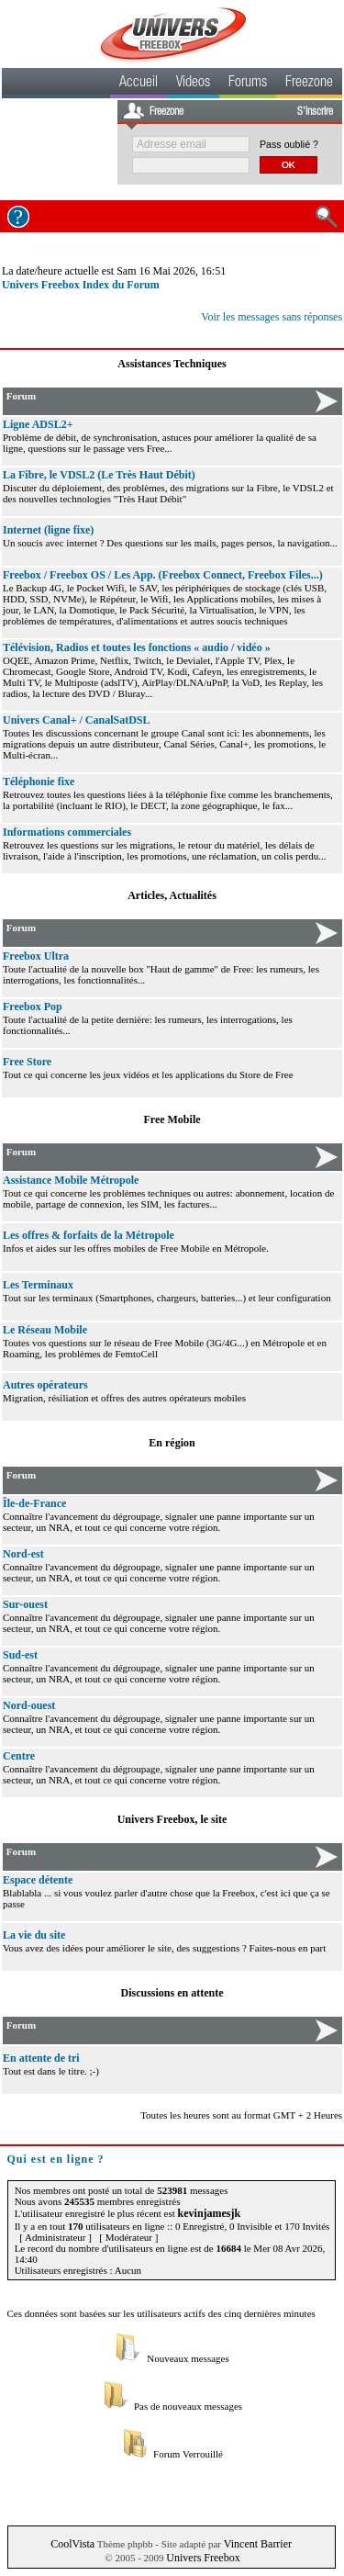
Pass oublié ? (289, 144)
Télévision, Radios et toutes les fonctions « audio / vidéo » (137, 647)
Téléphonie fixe (38, 781)
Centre (19, 1755)
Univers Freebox (202, 2557)
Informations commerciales (67, 832)
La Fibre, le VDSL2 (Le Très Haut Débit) (99, 474)
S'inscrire (315, 112)
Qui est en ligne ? (56, 2159)
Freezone (309, 83)
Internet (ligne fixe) (48, 529)
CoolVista (72, 2543)
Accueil (138, 83)
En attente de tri (41, 2058)
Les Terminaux (38, 1284)
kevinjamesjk (209, 2213)
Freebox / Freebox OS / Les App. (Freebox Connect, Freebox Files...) (163, 574)
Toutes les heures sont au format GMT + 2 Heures (241, 2114)
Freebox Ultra (36, 956)
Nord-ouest (29, 1705)
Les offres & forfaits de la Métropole (88, 1235)
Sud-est (20, 1654)
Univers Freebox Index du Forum (81, 284)
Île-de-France (34, 1503)
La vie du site (34, 1935)
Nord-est (23, 1553)
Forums (247, 83)
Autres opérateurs (45, 1384)
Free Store (27, 1061)
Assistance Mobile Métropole (71, 1180)
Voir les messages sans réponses (271, 316)
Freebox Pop (32, 1006)
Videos (193, 83)
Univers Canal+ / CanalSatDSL (76, 720)
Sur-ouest (25, 1604)
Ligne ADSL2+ (38, 424)
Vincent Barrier (258, 2543)
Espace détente (37, 1879)
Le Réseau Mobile (45, 1329)
